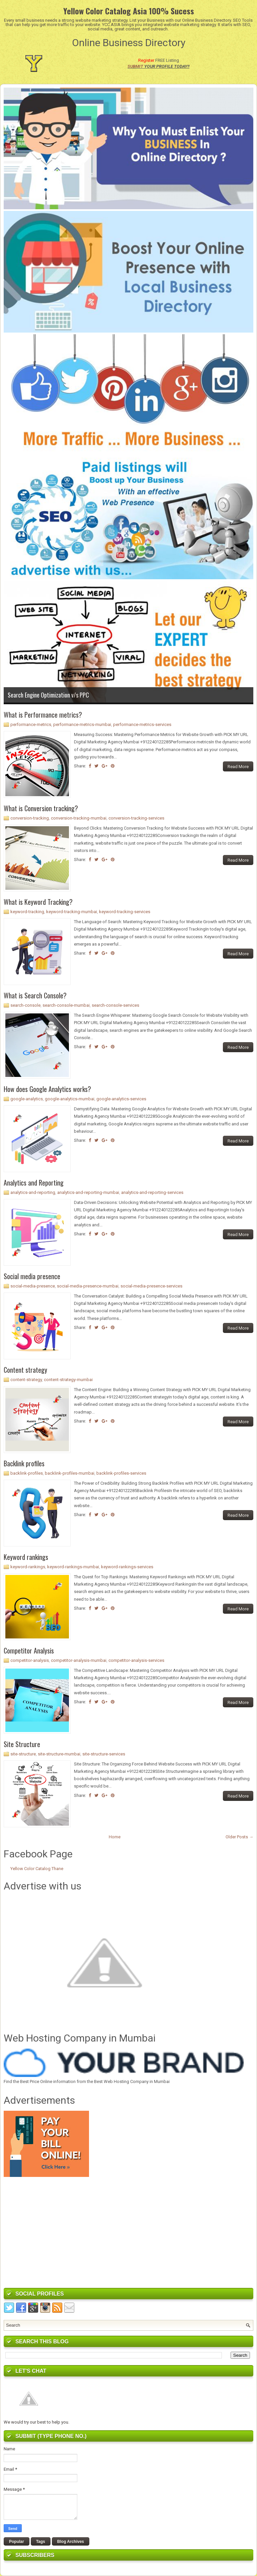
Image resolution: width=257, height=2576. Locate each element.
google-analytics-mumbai (69, 1098)
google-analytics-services (121, 1098)
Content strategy (25, 1369)
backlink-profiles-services (121, 1473)
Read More (238, 766)
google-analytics (26, 1098)
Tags (40, 2541)
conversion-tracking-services (136, 818)
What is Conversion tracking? (41, 808)
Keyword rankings (26, 1557)
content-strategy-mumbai (68, 1379)
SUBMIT (135, 66)
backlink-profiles (26, 1473)
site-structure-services (103, 1753)
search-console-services (115, 1005)
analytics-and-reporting (32, 1192)
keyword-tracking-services (124, 911)
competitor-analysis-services (136, 1660)
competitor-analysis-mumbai (78, 1660)
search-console (25, 1005)
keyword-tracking (27, 911)
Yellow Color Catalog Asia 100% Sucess (128, 11)
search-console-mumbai (66, 1005)
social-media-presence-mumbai (87, 1286)
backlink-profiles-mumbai (69, 1473)
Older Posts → (239, 1836)
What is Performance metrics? (43, 714)
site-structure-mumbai (59, 1753)
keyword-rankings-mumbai (73, 1566)
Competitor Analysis (29, 1650)
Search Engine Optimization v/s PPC (48, 695)
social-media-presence (32, 1286)
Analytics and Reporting (34, 1182)
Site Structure (22, 1744)
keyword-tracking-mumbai (71, 911)
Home (114, 1836)
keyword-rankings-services (127, 1566)
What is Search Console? (35, 995)
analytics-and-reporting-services (152, 1192)
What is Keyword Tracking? (38, 901)
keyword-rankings (27, 1566)
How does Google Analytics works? (47, 1089)
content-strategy (26, 1379)
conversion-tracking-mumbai (78, 818)
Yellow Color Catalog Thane (36, 1868)
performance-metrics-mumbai (82, 724)
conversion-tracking (29, 818)
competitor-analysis (29, 1660)
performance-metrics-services (142, 724)
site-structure (23, 1753)
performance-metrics (30, 724)
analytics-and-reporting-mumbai (88, 1192)
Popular (16, 2541)
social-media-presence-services (151, 1286)
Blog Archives (70, 2541)
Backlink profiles (24, 1463)
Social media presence (32, 1276)
